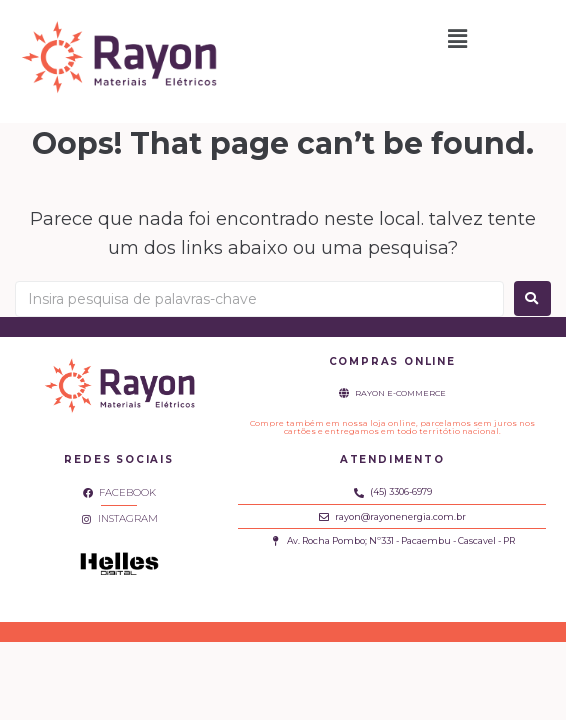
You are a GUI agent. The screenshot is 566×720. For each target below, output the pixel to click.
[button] (458, 39)
